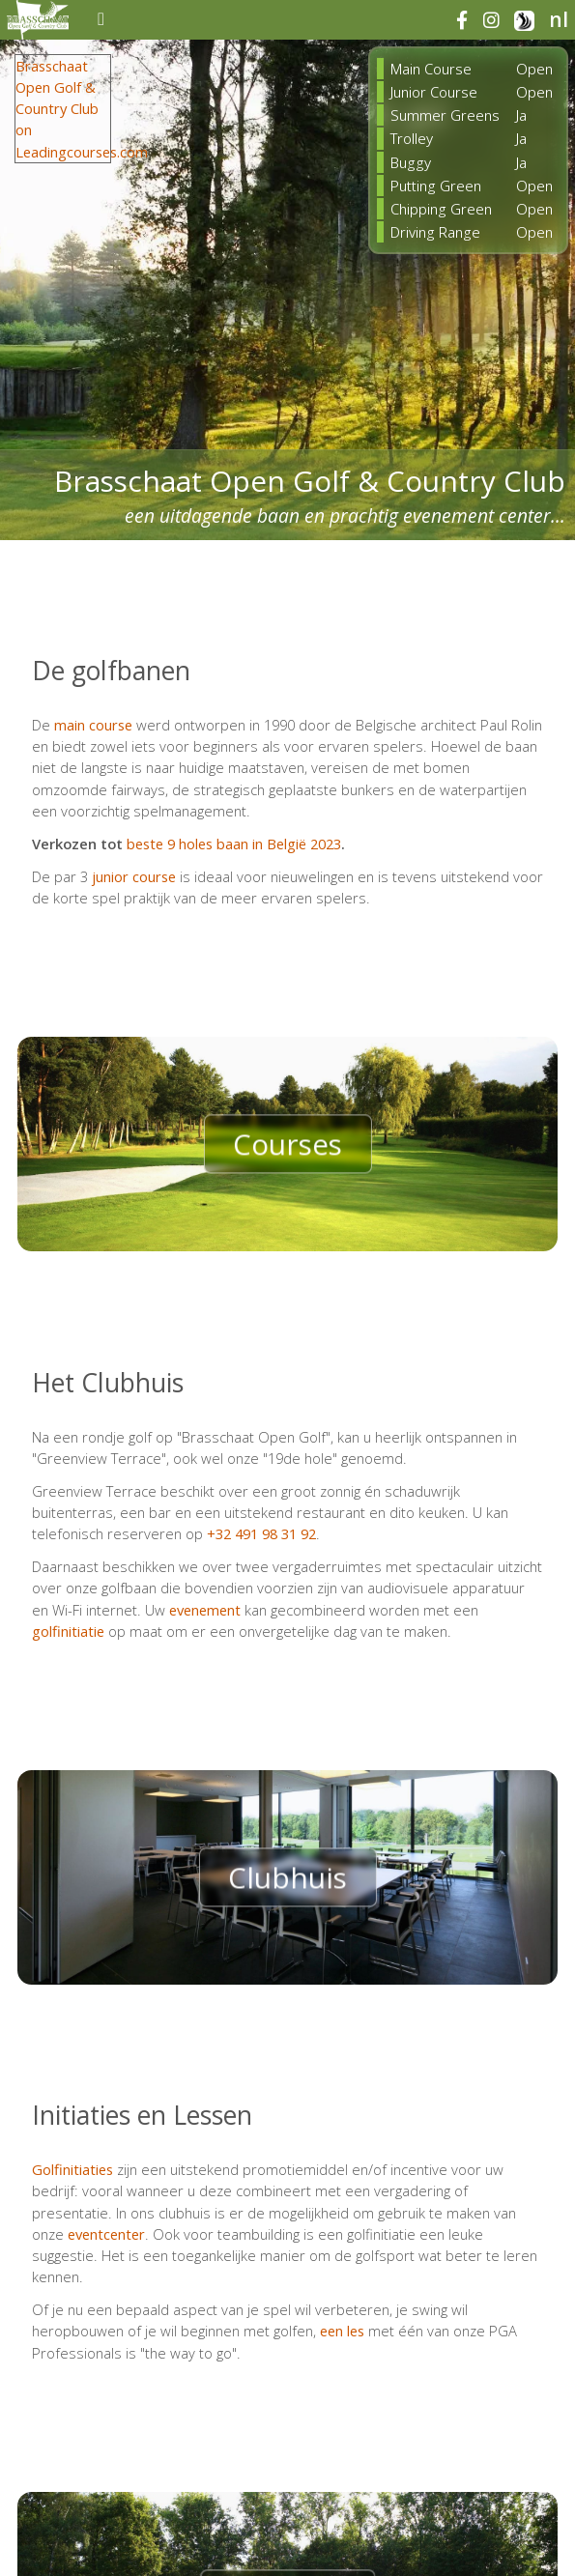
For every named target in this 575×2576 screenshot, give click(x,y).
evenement (205, 1609)
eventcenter (106, 2234)
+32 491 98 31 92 (261, 1533)
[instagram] (498, 21)
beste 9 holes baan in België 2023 (234, 843)
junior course (134, 876)
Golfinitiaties (72, 2169)
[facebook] (469, 21)
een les (342, 2330)
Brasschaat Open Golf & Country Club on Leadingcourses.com (81, 108)
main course (93, 724)
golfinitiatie (68, 1631)
